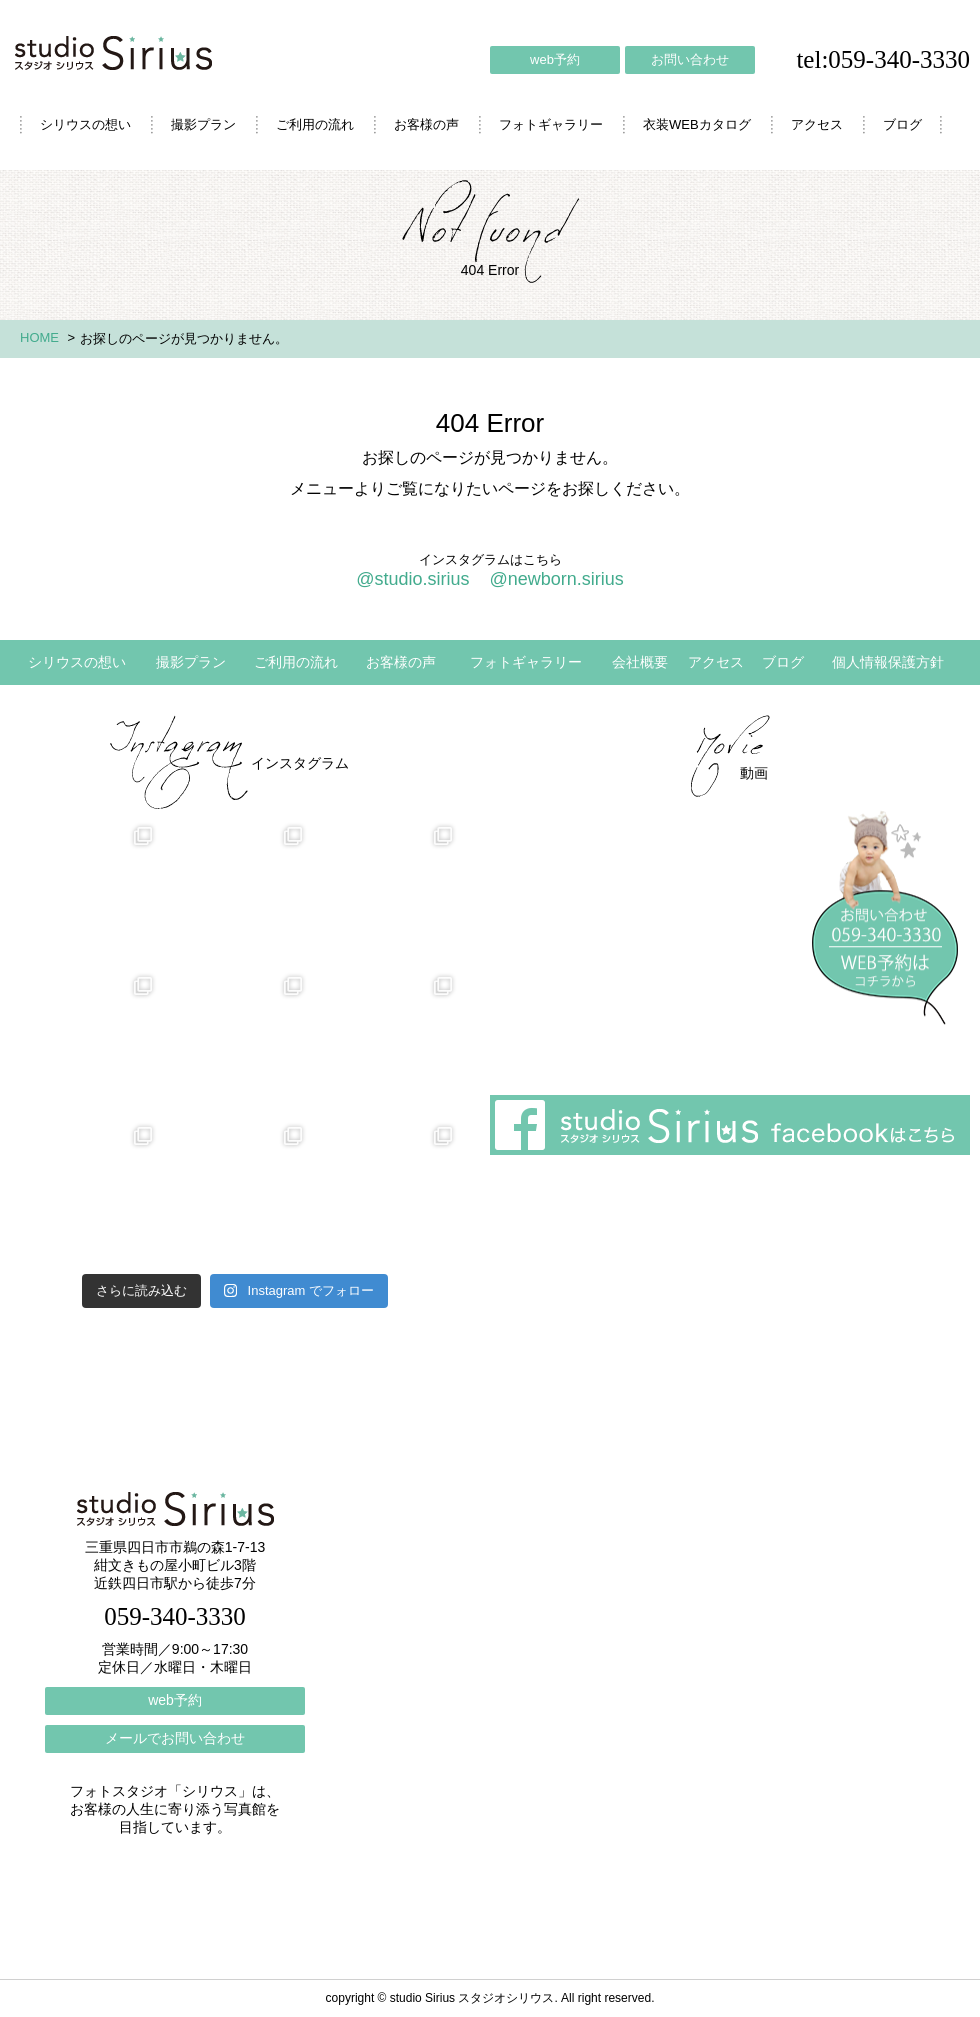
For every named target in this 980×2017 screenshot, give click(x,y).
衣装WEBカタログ (697, 124)
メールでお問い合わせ (175, 1738)
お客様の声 (426, 124)
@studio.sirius (412, 579)
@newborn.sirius (556, 579)
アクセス (817, 124)
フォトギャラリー (551, 124)
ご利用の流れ (315, 124)
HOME (39, 337)
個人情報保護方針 (888, 662)
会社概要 (640, 662)
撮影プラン (203, 124)
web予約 (555, 59)
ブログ (902, 124)
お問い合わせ (690, 59)
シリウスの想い (85, 124)
